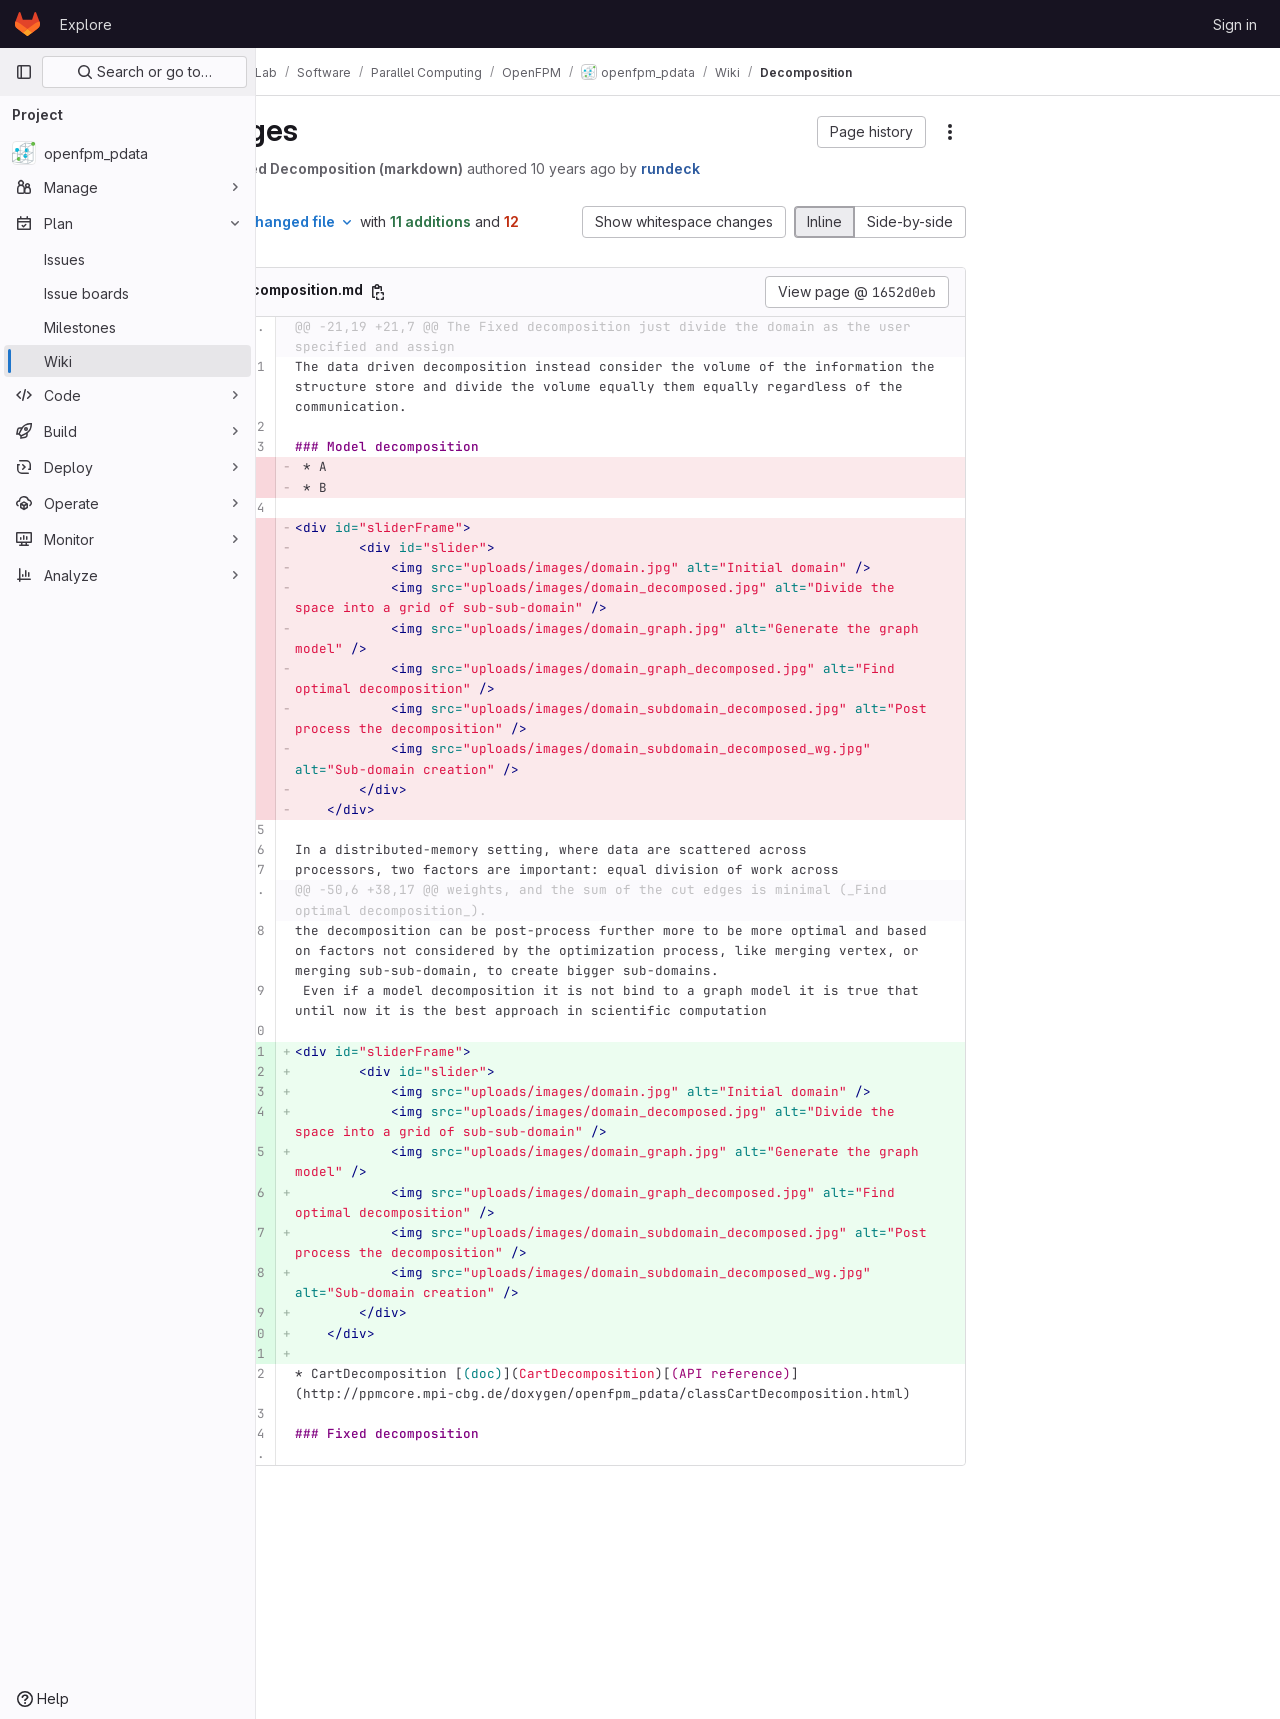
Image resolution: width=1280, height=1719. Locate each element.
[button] (871, 132)
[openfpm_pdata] (127, 153)
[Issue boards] (127, 293)
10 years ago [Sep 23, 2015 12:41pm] (678, 168)
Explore (86, 24)
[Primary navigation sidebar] (24, 72)
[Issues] (127, 259)
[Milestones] (127, 327)
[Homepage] (27, 24)
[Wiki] (127, 361)
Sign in (1235, 24)
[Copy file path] (483, 292)
